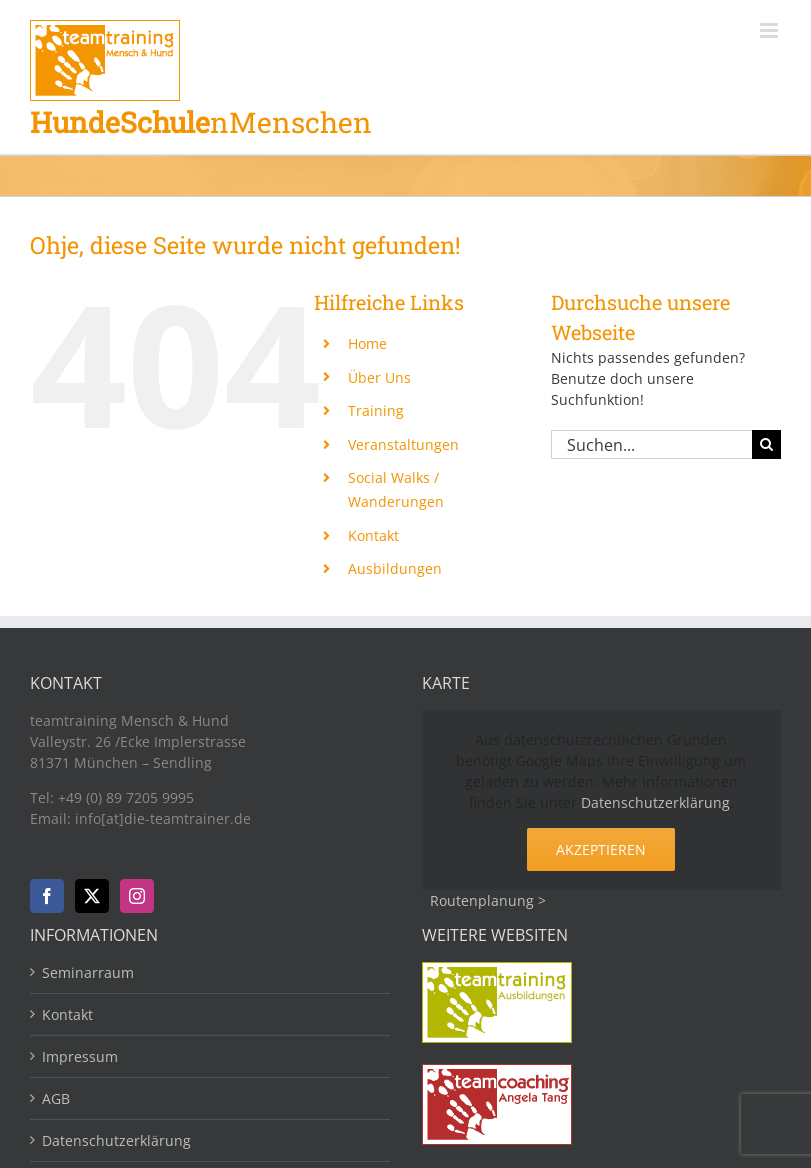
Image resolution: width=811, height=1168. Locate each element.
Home (367, 343)
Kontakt (373, 535)
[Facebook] (47, 896)
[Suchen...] (651, 444)
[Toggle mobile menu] (770, 30)
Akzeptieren (601, 849)
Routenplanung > (488, 900)
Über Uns (379, 377)
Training (376, 410)
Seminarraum (88, 972)
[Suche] (766, 444)
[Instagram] (137, 896)
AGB (56, 1098)
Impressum (80, 1056)
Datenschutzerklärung (655, 802)
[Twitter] (92, 896)
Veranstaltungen (403, 444)
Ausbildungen (395, 568)
